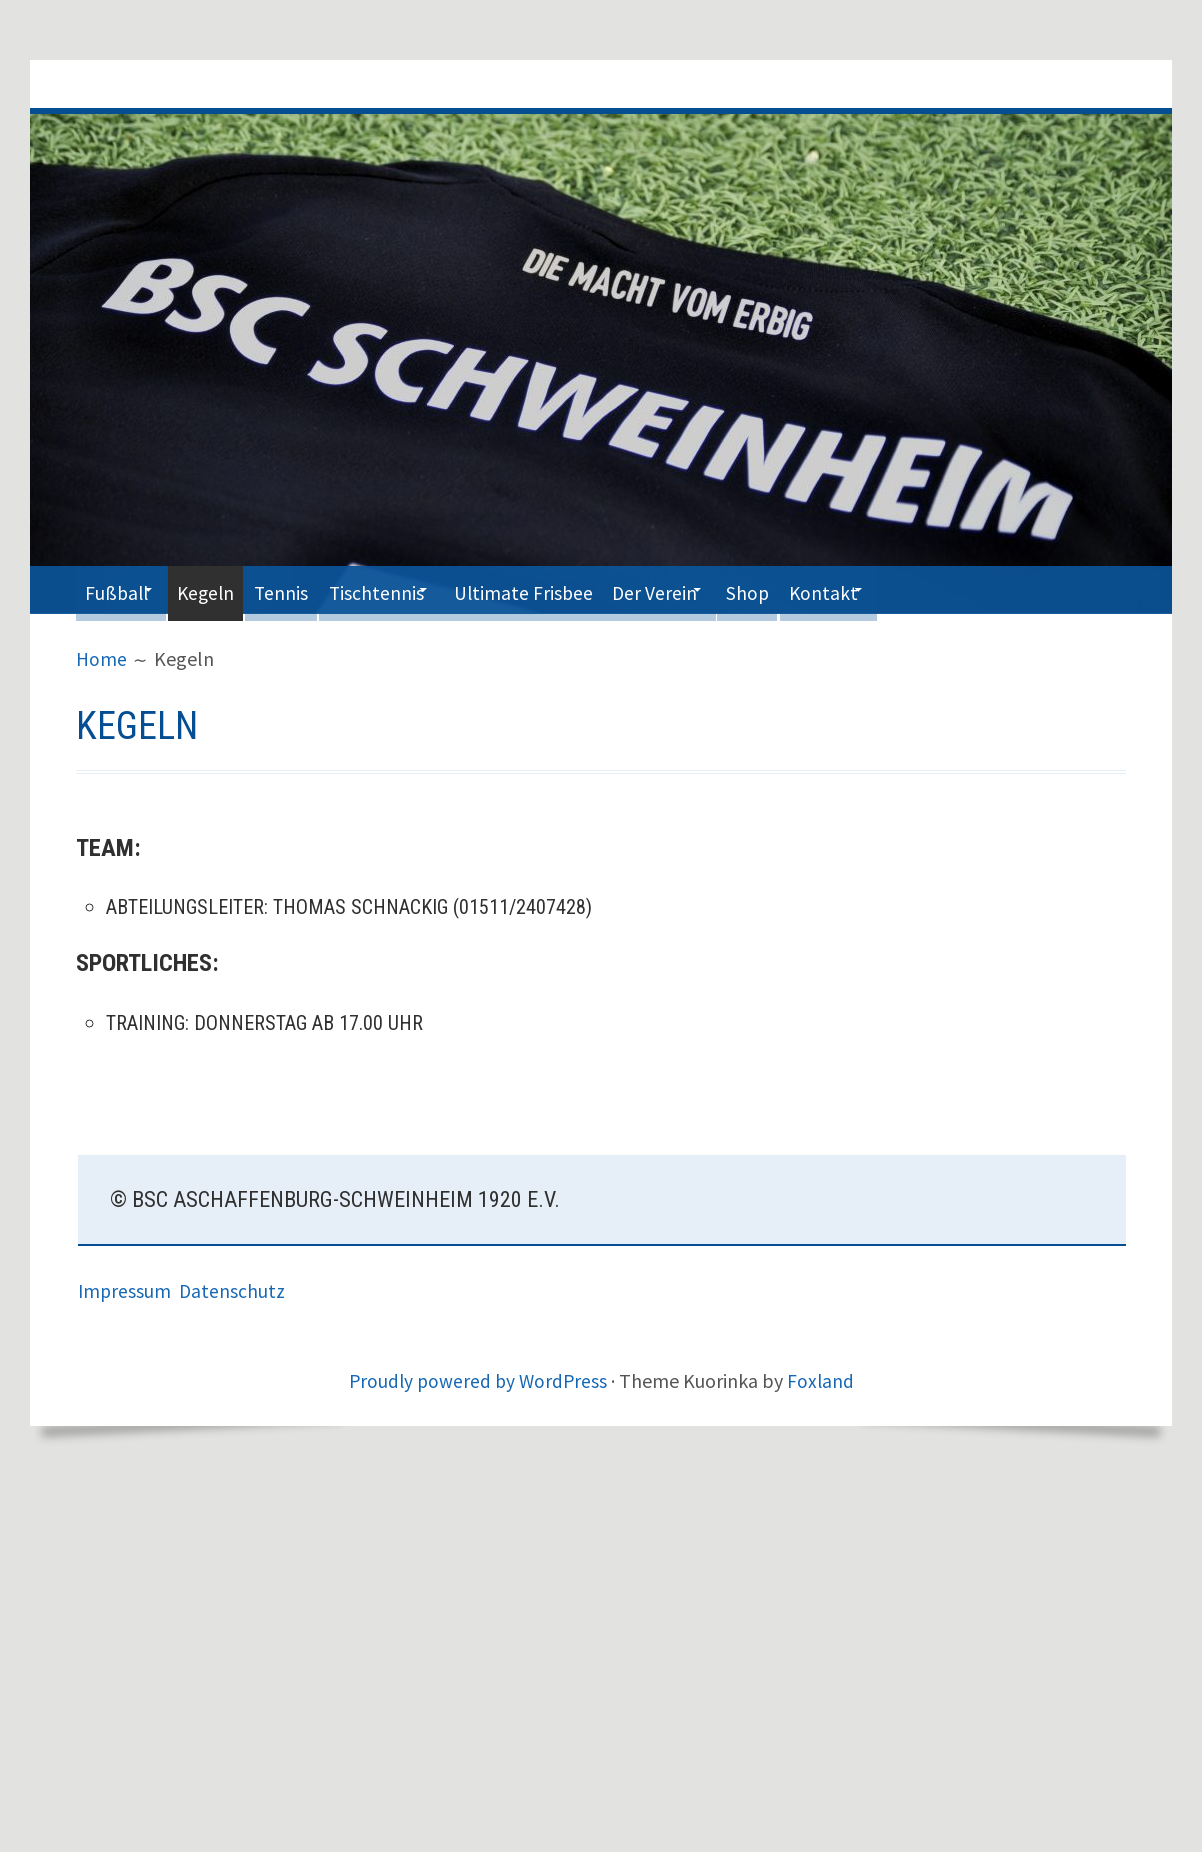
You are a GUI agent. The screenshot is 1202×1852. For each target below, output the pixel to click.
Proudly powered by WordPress (477, 1380)
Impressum (129, 1290)
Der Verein (717, 589)
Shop (824, 589)
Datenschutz (234, 1290)
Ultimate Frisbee (575, 589)
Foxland (823, 1380)
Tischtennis (415, 589)
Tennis (311, 589)
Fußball (121, 589)
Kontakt (909, 589)
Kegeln (226, 589)
